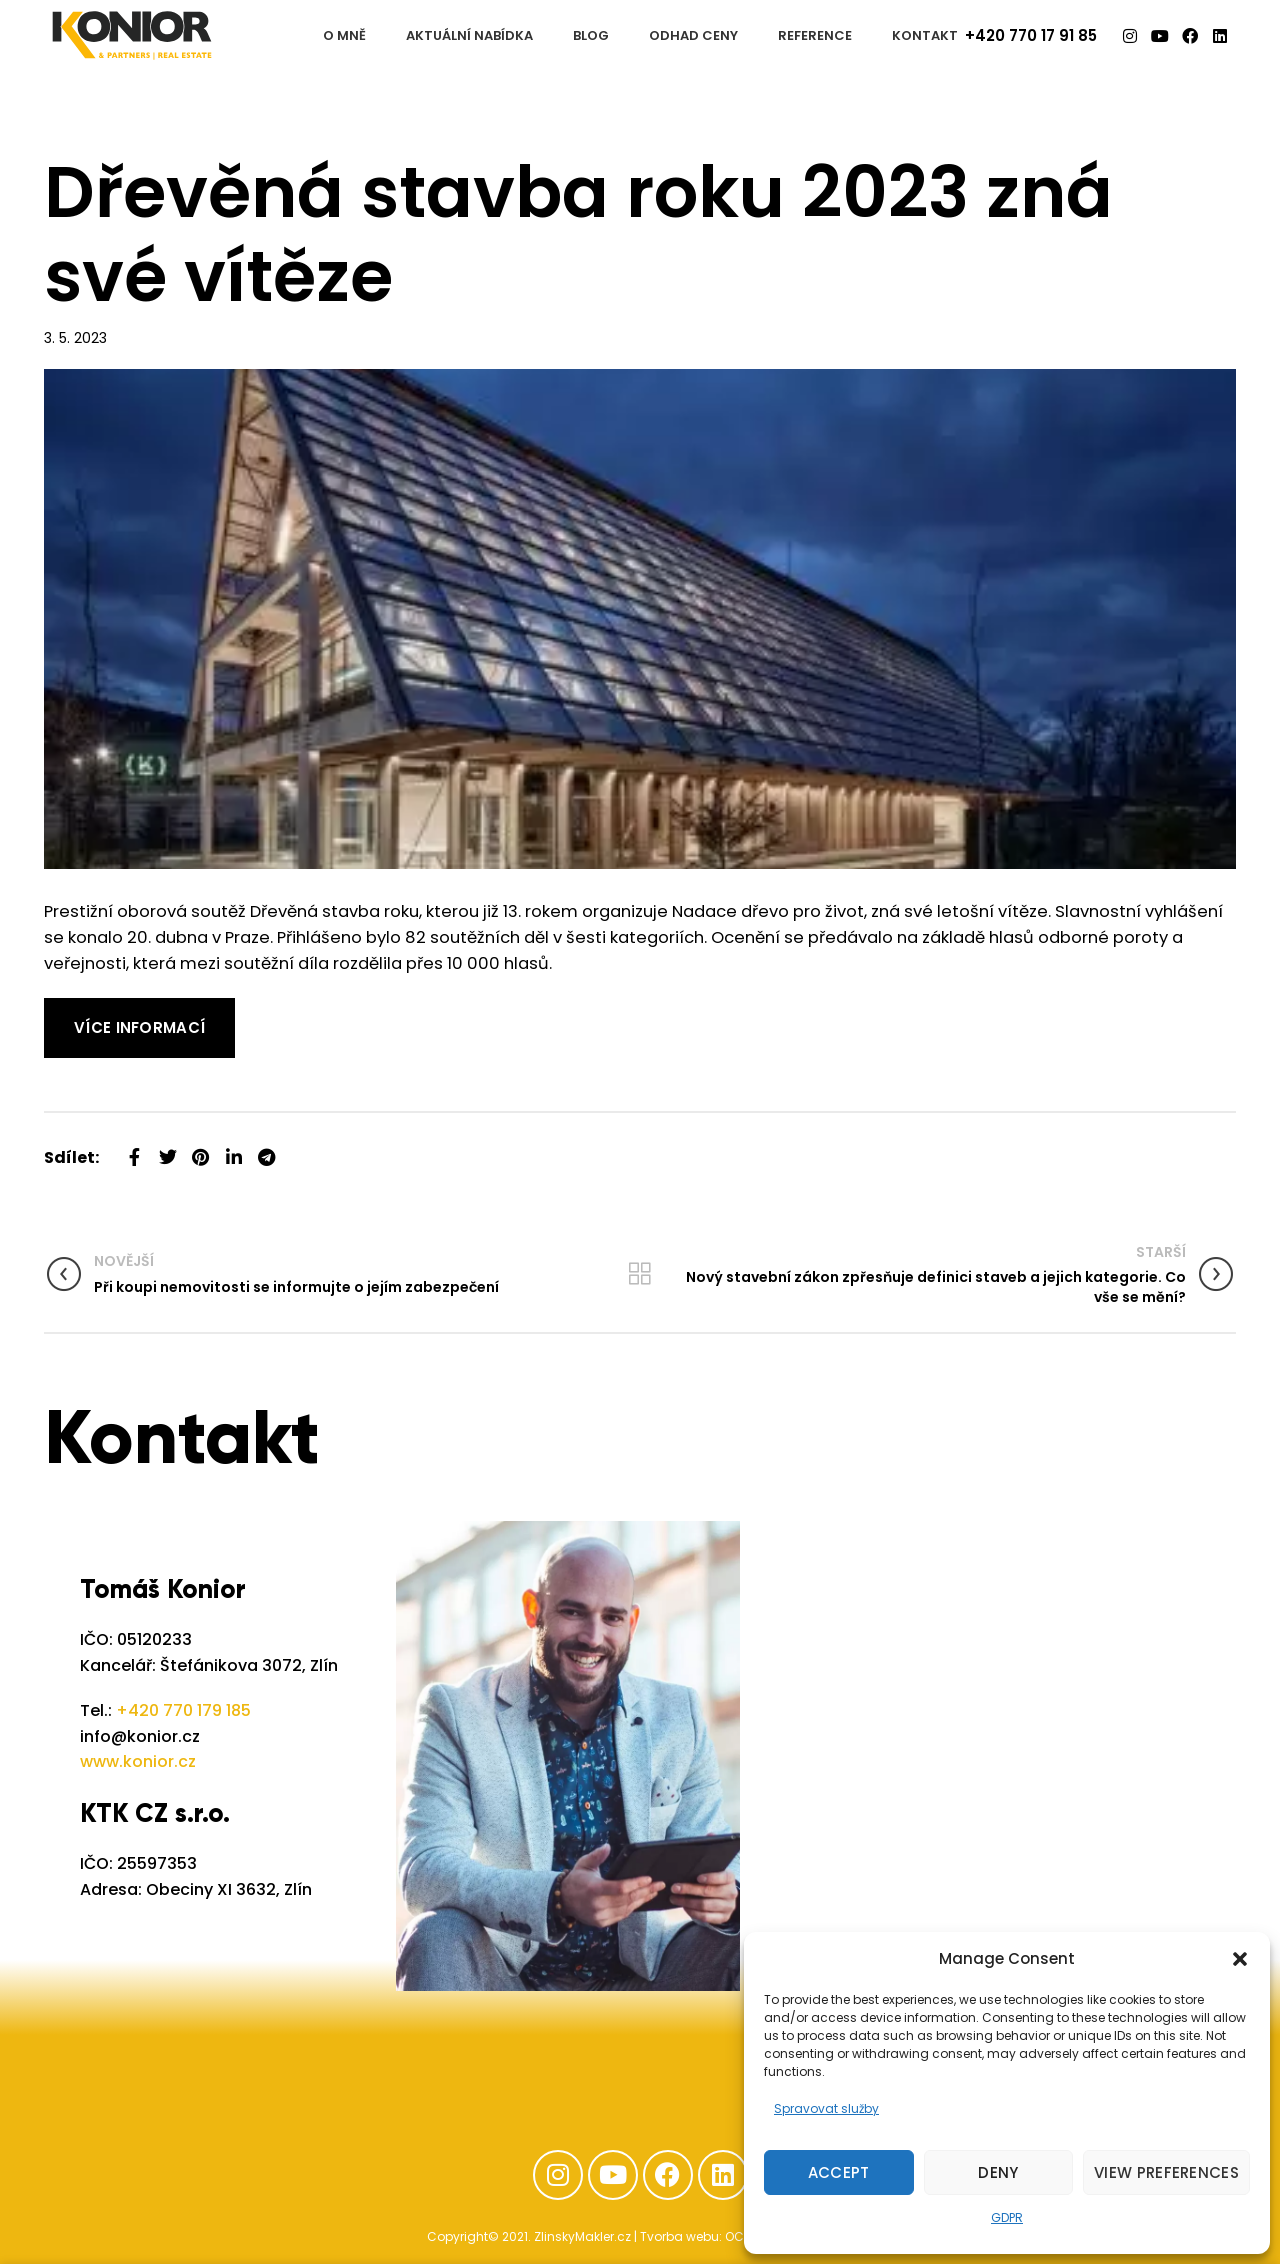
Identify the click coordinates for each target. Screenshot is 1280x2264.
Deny (998, 2172)
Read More (88, 1010)
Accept (839, 2172)
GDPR (1007, 2217)
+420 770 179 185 (183, 1710)
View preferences (1166, 2172)
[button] (1240, 1959)
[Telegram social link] (266, 1149)
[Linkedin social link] (233, 1149)
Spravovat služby (826, 2108)
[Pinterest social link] (200, 1149)
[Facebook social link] (134, 1149)
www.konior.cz (138, 1761)
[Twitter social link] (167, 1149)
